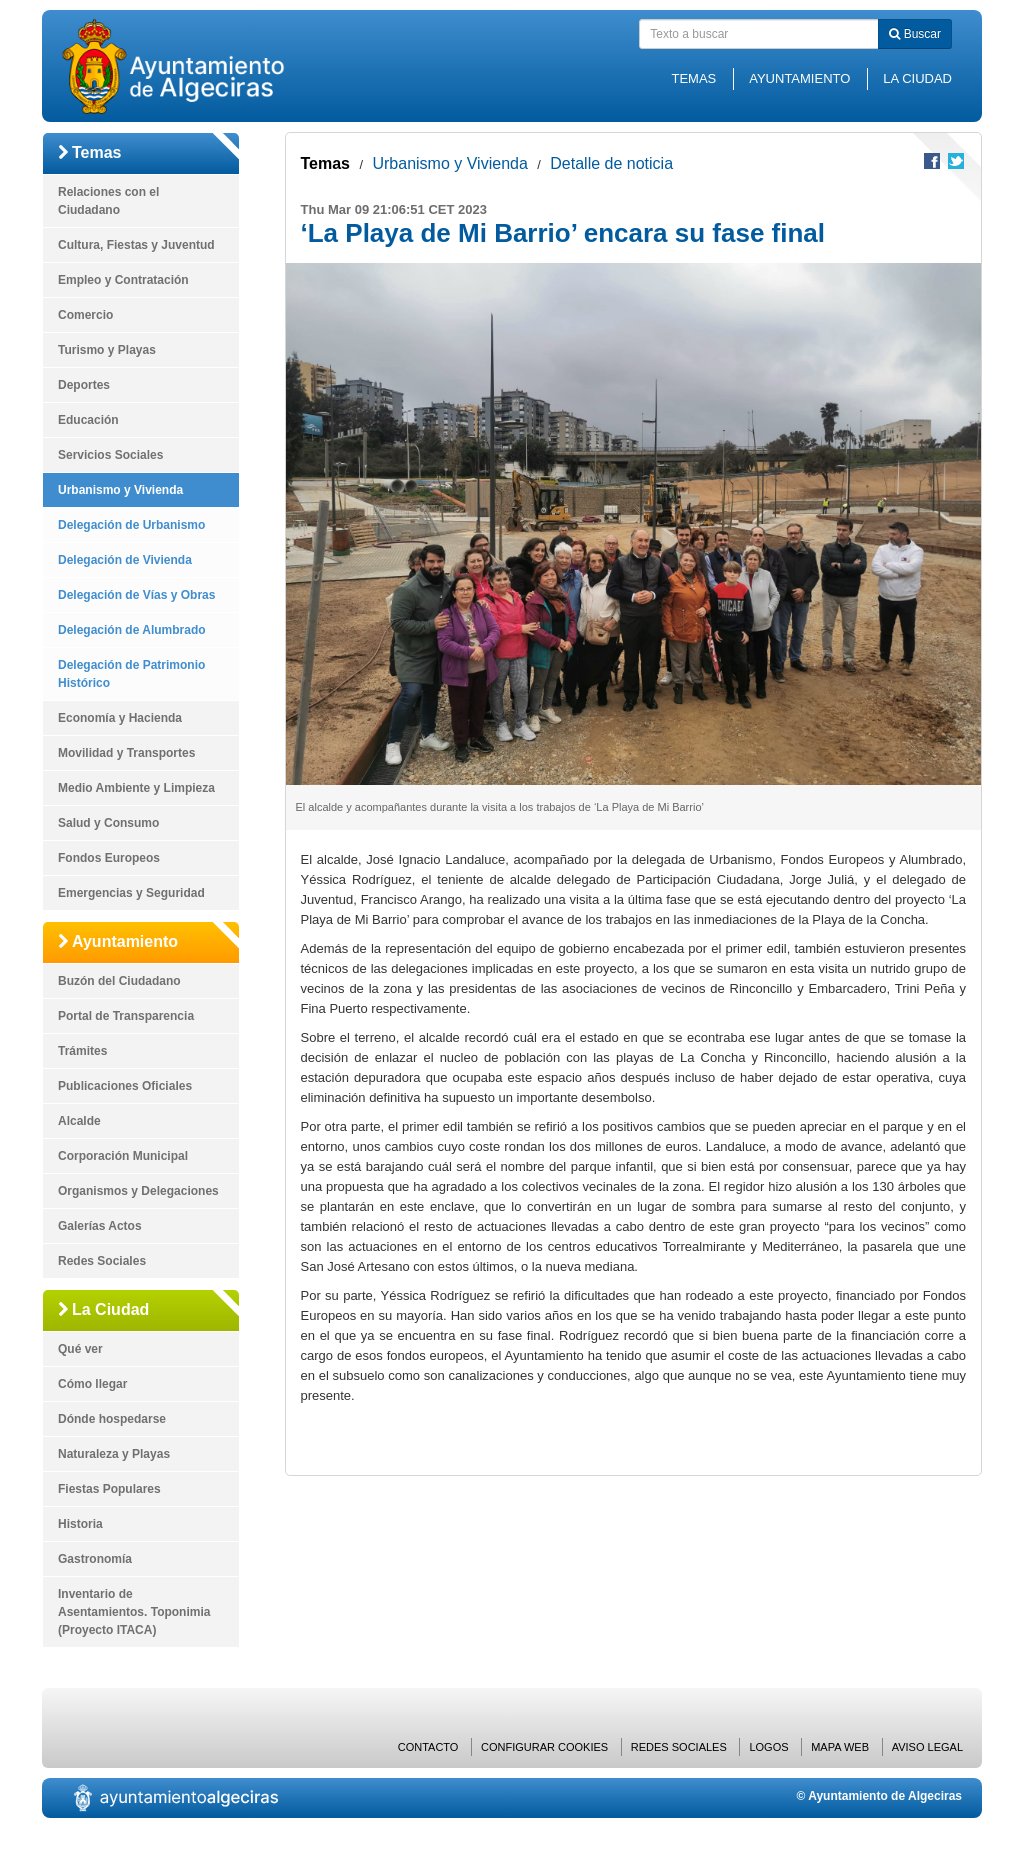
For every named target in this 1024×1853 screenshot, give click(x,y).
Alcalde (79, 1121)
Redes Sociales (102, 1261)
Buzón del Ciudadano (119, 981)
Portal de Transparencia (126, 1016)
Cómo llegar (92, 1384)
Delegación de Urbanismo (131, 525)
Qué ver (80, 1349)
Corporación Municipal (123, 1156)
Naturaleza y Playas (114, 1454)
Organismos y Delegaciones (138, 1191)
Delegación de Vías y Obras (136, 595)
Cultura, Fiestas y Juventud (136, 245)
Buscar (915, 34)
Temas (693, 78)
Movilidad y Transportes (126, 753)
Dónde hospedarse (112, 1419)
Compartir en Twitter (956, 161)
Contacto (428, 1747)
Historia (80, 1524)
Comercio (85, 315)
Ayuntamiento (799, 78)
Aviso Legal (927, 1747)
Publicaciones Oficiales (125, 1086)
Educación (88, 420)
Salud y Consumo (108, 823)
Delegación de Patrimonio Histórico (131, 674)
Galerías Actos (100, 1226)
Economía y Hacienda (120, 718)
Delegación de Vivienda (125, 560)
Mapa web (840, 1747)
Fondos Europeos (109, 858)
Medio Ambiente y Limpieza (136, 788)
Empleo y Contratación (123, 280)
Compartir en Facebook (932, 161)
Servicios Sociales (110, 455)
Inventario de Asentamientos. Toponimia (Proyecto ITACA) (134, 1612)
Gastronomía (95, 1559)
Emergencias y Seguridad (131, 893)
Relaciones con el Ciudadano (108, 201)
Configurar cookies (544, 1747)
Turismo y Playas (107, 350)
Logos (768, 1747)
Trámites (82, 1051)
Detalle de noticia (611, 163)
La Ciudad (917, 78)
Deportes (84, 385)
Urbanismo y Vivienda (120, 490)
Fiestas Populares (109, 1489)
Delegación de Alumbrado (132, 630)
